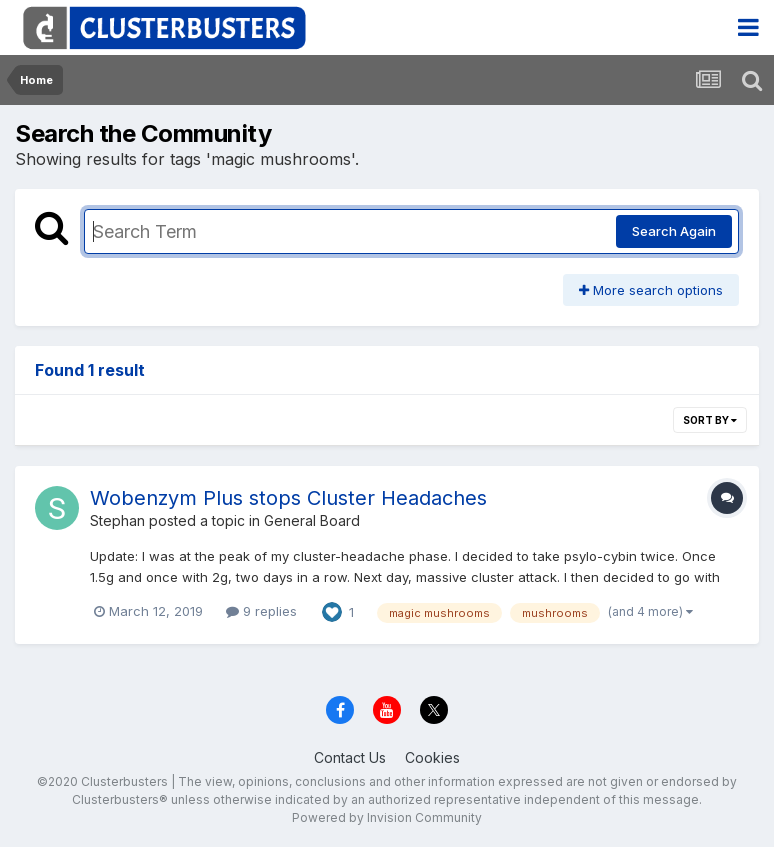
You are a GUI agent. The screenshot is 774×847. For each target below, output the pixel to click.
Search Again (674, 231)
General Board (312, 520)
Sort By (710, 420)
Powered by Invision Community (387, 817)
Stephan (117, 520)
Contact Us (350, 757)
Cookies (432, 757)
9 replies (261, 611)
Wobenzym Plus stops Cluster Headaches (288, 498)
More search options (651, 290)
